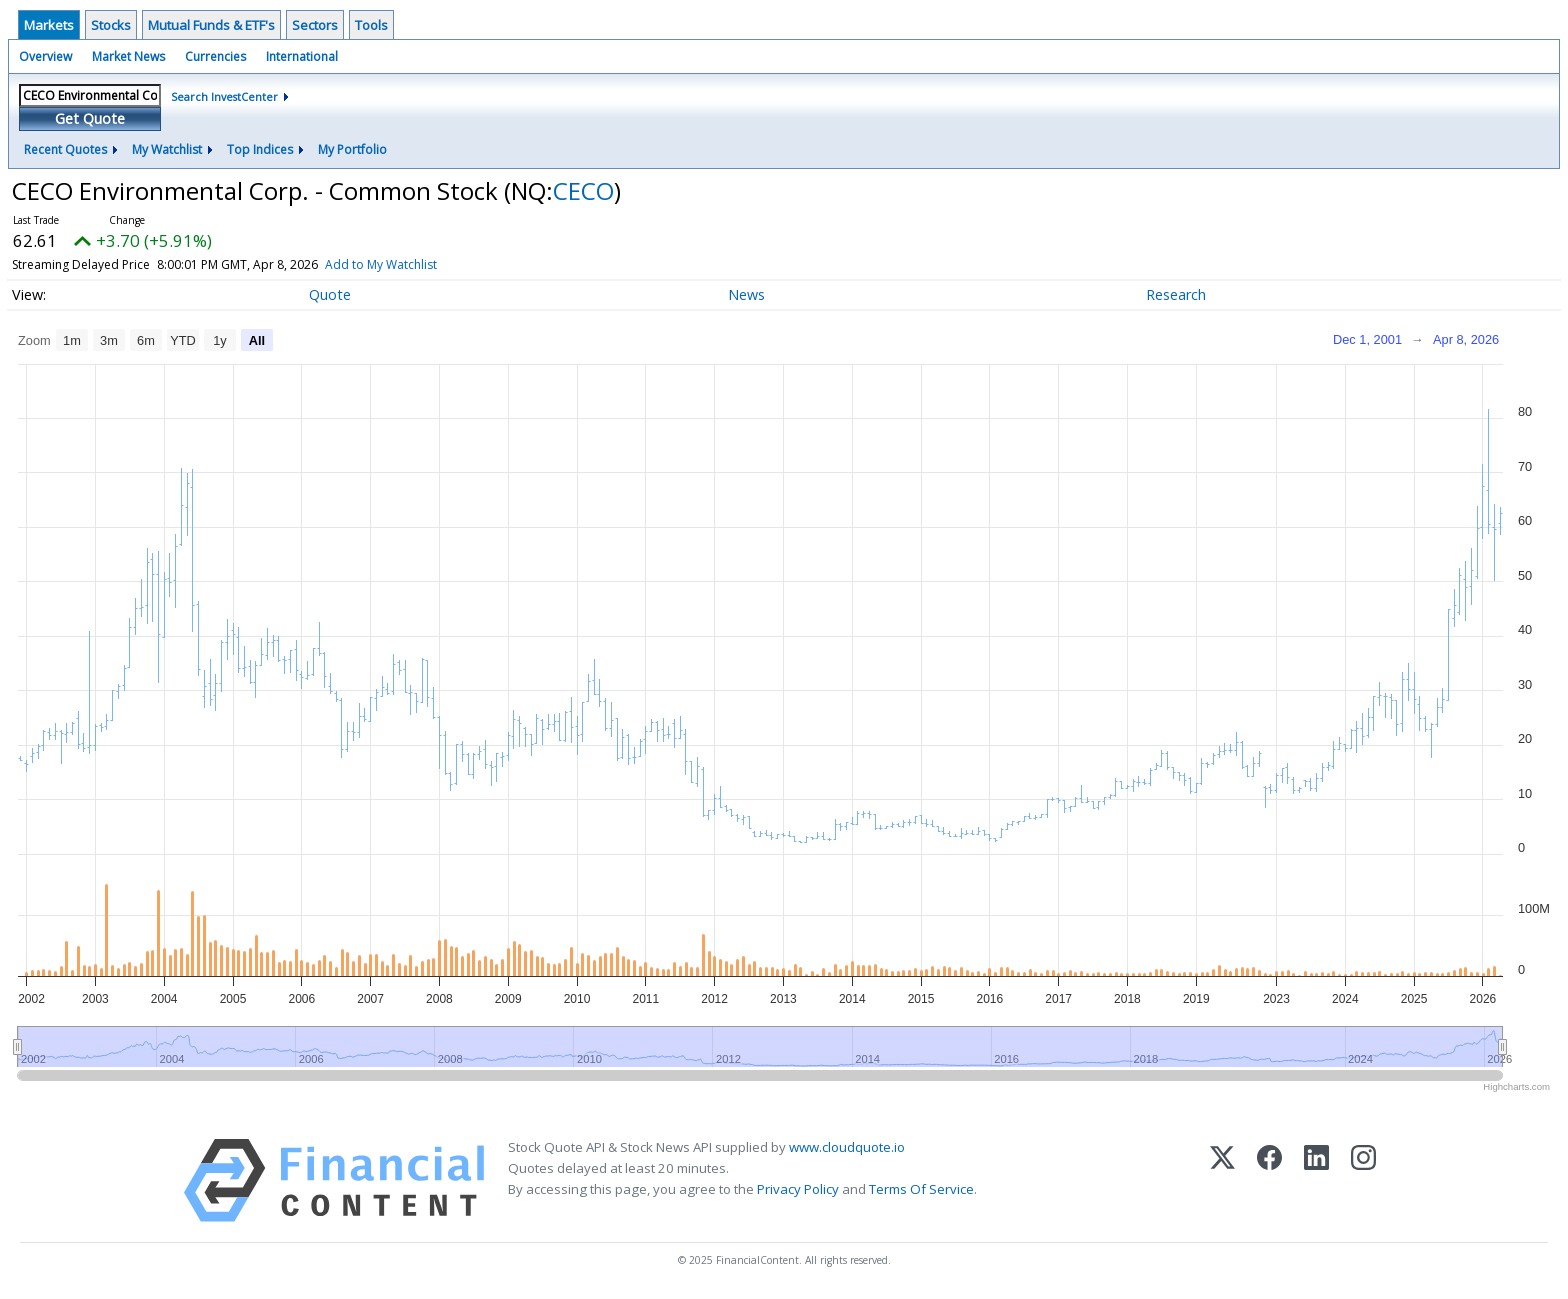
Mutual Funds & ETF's (211, 25)
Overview (45, 56)
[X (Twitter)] (1222, 1180)
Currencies (215, 56)
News (746, 294)
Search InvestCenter (224, 96)
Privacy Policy (798, 1189)
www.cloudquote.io (847, 1147)
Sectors (315, 25)
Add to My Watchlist (417, 264)
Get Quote (90, 118)
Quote (330, 294)
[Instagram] (1363, 1180)
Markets (49, 25)
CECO (583, 190)
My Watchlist (167, 149)
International (302, 56)
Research (1176, 294)
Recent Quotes (65, 149)
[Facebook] (1269, 1180)
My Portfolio (352, 149)
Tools (371, 25)
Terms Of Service (921, 1189)
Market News (128, 56)
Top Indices (260, 149)
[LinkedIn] (1316, 1180)
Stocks (111, 25)
